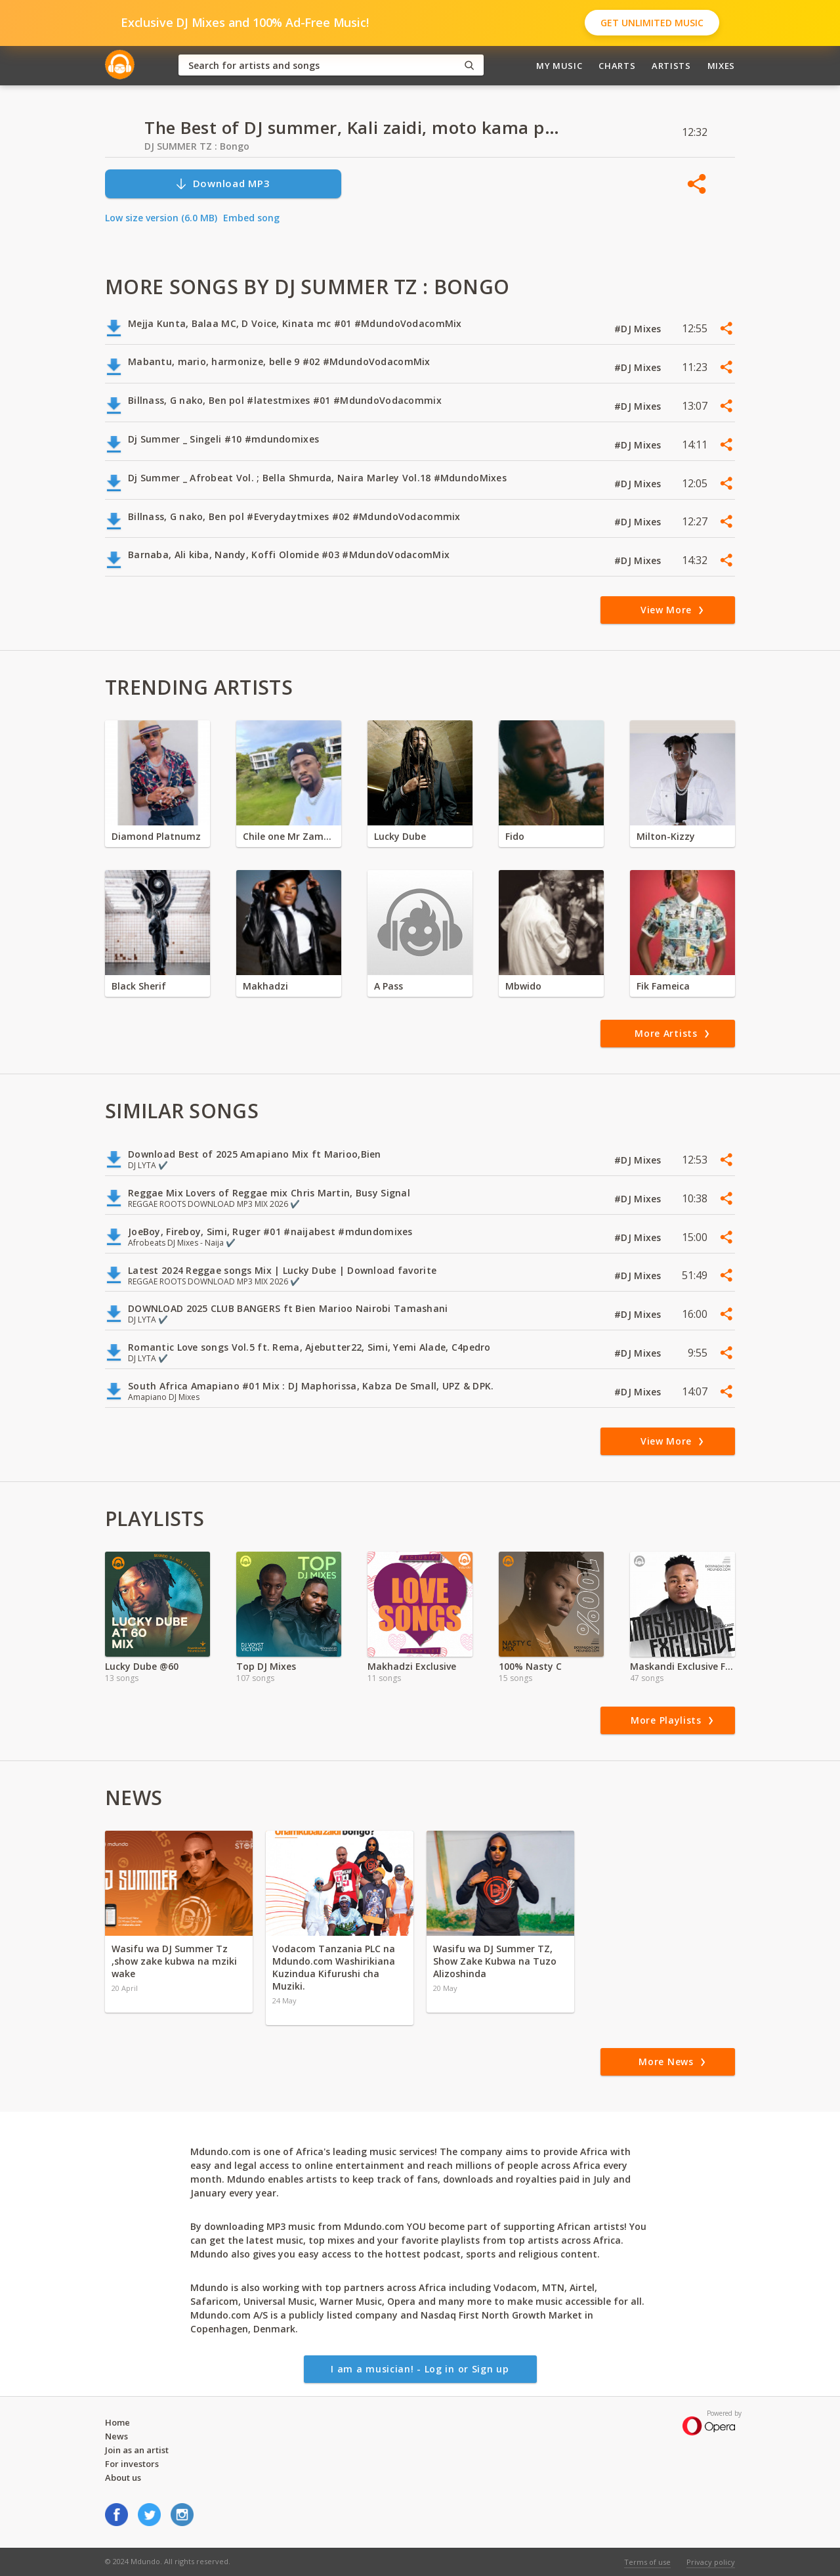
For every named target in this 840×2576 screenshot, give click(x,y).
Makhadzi (265, 986)
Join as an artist (137, 2450)
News (116, 2436)
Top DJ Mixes (266, 1666)
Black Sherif (139, 986)
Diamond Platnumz (156, 836)
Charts (616, 66)
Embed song (251, 217)
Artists (671, 66)
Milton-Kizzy (666, 836)
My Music (559, 66)
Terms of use (647, 2562)
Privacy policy (710, 2562)
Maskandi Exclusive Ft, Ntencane (682, 1666)
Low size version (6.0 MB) (161, 217)
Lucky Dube (400, 836)
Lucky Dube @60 (141, 1666)
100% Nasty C (530, 1666)
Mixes (721, 66)
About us (123, 2477)
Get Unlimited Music (652, 22)
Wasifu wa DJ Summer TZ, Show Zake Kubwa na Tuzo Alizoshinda (494, 1961)
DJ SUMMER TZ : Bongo (196, 146)
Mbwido (523, 986)
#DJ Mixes (639, 328)
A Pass (388, 986)
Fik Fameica (663, 986)
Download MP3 (222, 183)
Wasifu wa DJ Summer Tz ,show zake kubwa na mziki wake (174, 1961)
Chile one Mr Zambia (289, 836)
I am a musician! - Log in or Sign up (420, 2369)
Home (117, 2422)
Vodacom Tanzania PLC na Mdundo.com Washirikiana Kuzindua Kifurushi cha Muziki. (333, 1967)
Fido (514, 836)
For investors (132, 2464)
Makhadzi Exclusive (412, 1666)
